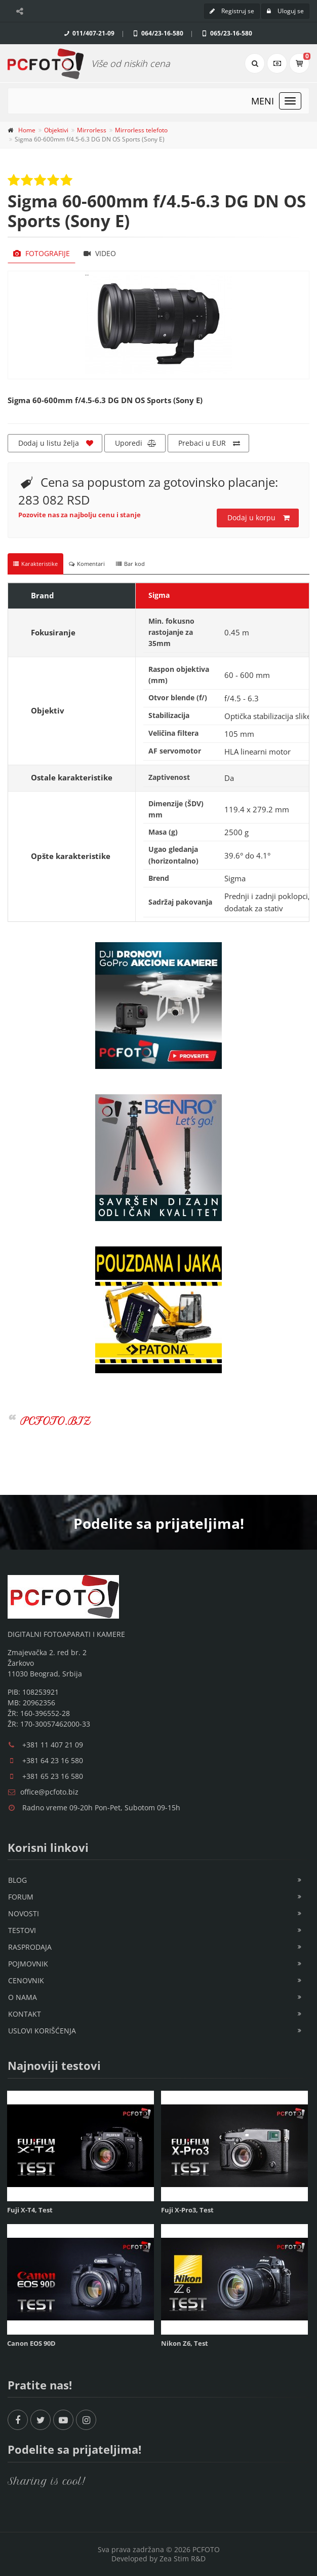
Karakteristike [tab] (35, 563)
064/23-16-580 (157, 33)
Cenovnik (26, 1980)
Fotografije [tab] (41, 253)
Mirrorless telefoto (141, 130)
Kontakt (24, 2014)
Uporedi (135, 443)
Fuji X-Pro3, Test (187, 2209)
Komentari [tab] (87, 563)
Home (26, 130)
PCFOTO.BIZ (55, 1421)
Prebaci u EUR (209, 443)
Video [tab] (100, 253)
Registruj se (232, 11)
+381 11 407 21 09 (52, 1744)
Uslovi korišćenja (42, 2030)
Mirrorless (91, 130)
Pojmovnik (28, 1964)
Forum (20, 1897)
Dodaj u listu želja (55, 443)
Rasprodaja (30, 1947)
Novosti (23, 1913)
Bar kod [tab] (130, 563)
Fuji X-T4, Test (30, 2209)
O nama (22, 1997)
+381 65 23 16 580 (52, 1776)
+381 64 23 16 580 (52, 1760)
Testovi (22, 1930)
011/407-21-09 (88, 33)
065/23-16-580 (226, 33)
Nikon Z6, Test (184, 2343)
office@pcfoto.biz (49, 1792)
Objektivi (56, 130)
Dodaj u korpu (258, 517)
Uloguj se (285, 11)
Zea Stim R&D (183, 2558)
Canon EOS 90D (31, 2343)
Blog (17, 1880)
